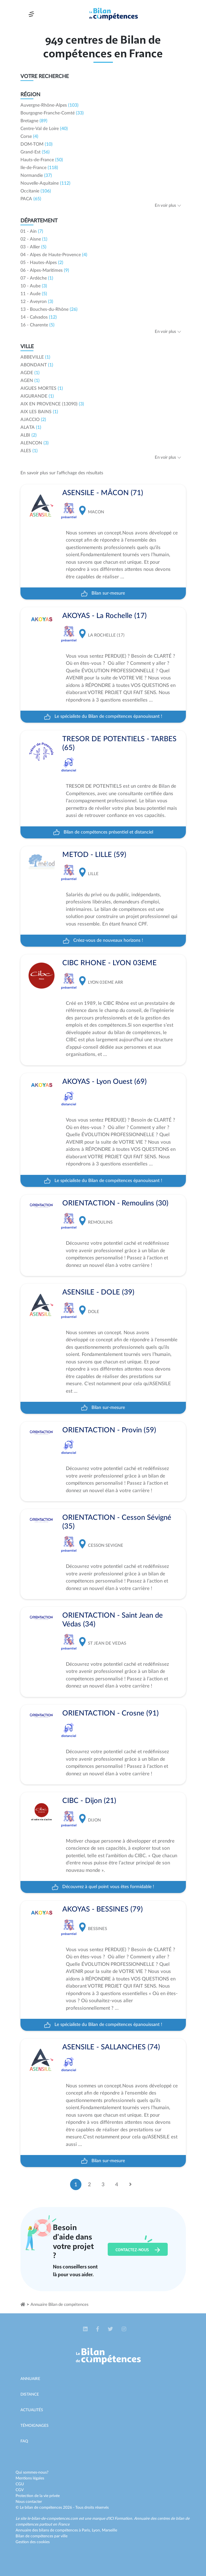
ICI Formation (120, 2518)
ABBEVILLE (35, 357)
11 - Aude (33, 294)
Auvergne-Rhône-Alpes (49, 105)
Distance (29, 2394)
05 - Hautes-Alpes (41, 262)
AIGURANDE (37, 396)
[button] (86, 2329)
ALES (29, 451)
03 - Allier (33, 247)
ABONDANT (36, 365)
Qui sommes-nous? (32, 2472)
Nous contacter (29, 2502)
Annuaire (30, 2379)
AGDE (30, 373)
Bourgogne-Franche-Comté (52, 113)
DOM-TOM (36, 144)
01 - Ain (31, 231)
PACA (30, 199)
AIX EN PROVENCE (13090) (52, 404)
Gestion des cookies (33, 2542)
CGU (20, 2484)
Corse (29, 136)
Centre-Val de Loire (44, 128)
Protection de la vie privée (38, 2496)
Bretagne (33, 121)
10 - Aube (33, 286)
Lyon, (97, 2530)
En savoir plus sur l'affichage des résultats (61, 473)
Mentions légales (30, 2478)
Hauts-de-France (41, 160)
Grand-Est (35, 152)
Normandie (36, 175)
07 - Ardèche (36, 278)
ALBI (28, 435)
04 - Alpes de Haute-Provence (53, 255)
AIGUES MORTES (41, 388)
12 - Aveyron (36, 301)
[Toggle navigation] (31, 14)
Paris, (87, 2530)
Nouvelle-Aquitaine (45, 183)
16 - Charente (37, 325)
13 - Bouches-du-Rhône (49, 309)
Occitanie (35, 191)
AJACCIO (33, 419)
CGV (20, 2490)
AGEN (30, 380)
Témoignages (34, 2425)
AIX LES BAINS (39, 412)
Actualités (31, 2410)
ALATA (30, 427)
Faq (24, 2441)
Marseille (109, 2530)
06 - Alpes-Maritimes (44, 270)
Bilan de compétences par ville (41, 2536)
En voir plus (168, 206)
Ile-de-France (39, 167)
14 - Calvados (38, 317)
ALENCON (34, 443)
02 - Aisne (33, 239)
